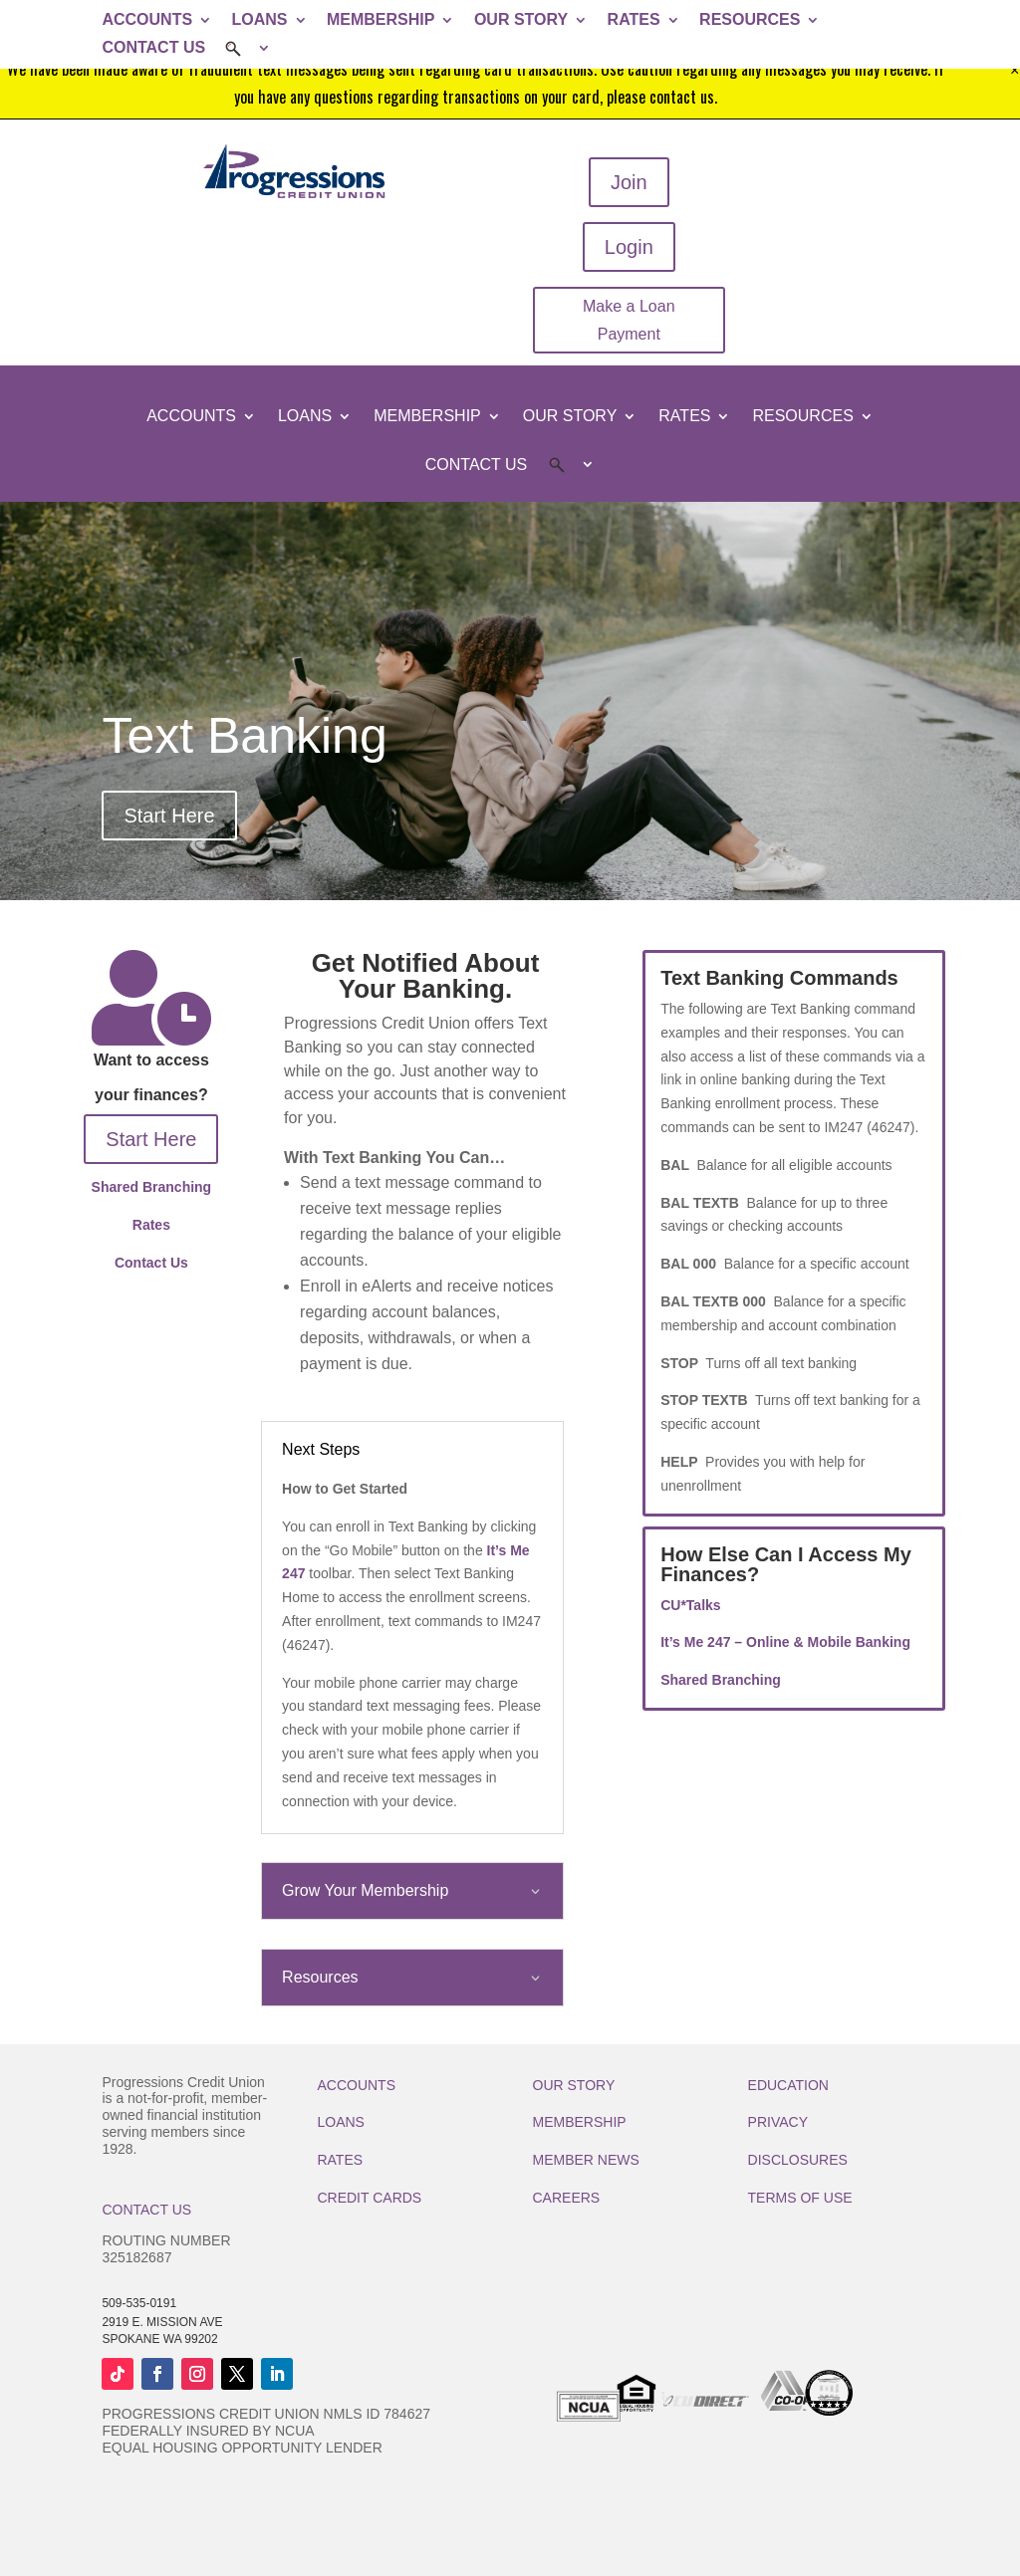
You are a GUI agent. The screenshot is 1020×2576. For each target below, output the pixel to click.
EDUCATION (788, 2085)
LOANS (260, 20)
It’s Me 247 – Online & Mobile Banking (785, 1642)
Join (629, 182)
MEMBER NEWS (586, 2160)
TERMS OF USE (800, 2198)
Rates (151, 1225)
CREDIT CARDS (369, 2198)
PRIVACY (778, 2122)
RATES (634, 20)
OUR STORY (521, 20)
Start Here (169, 815)
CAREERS (567, 2198)
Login (629, 247)
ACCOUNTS (147, 20)
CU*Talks (690, 1605)
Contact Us (151, 1263)
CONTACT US (153, 48)
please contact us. (662, 97)
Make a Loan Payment (629, 320)
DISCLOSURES (798, 2160)
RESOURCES (749, 20)
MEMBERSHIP (380, 20)
